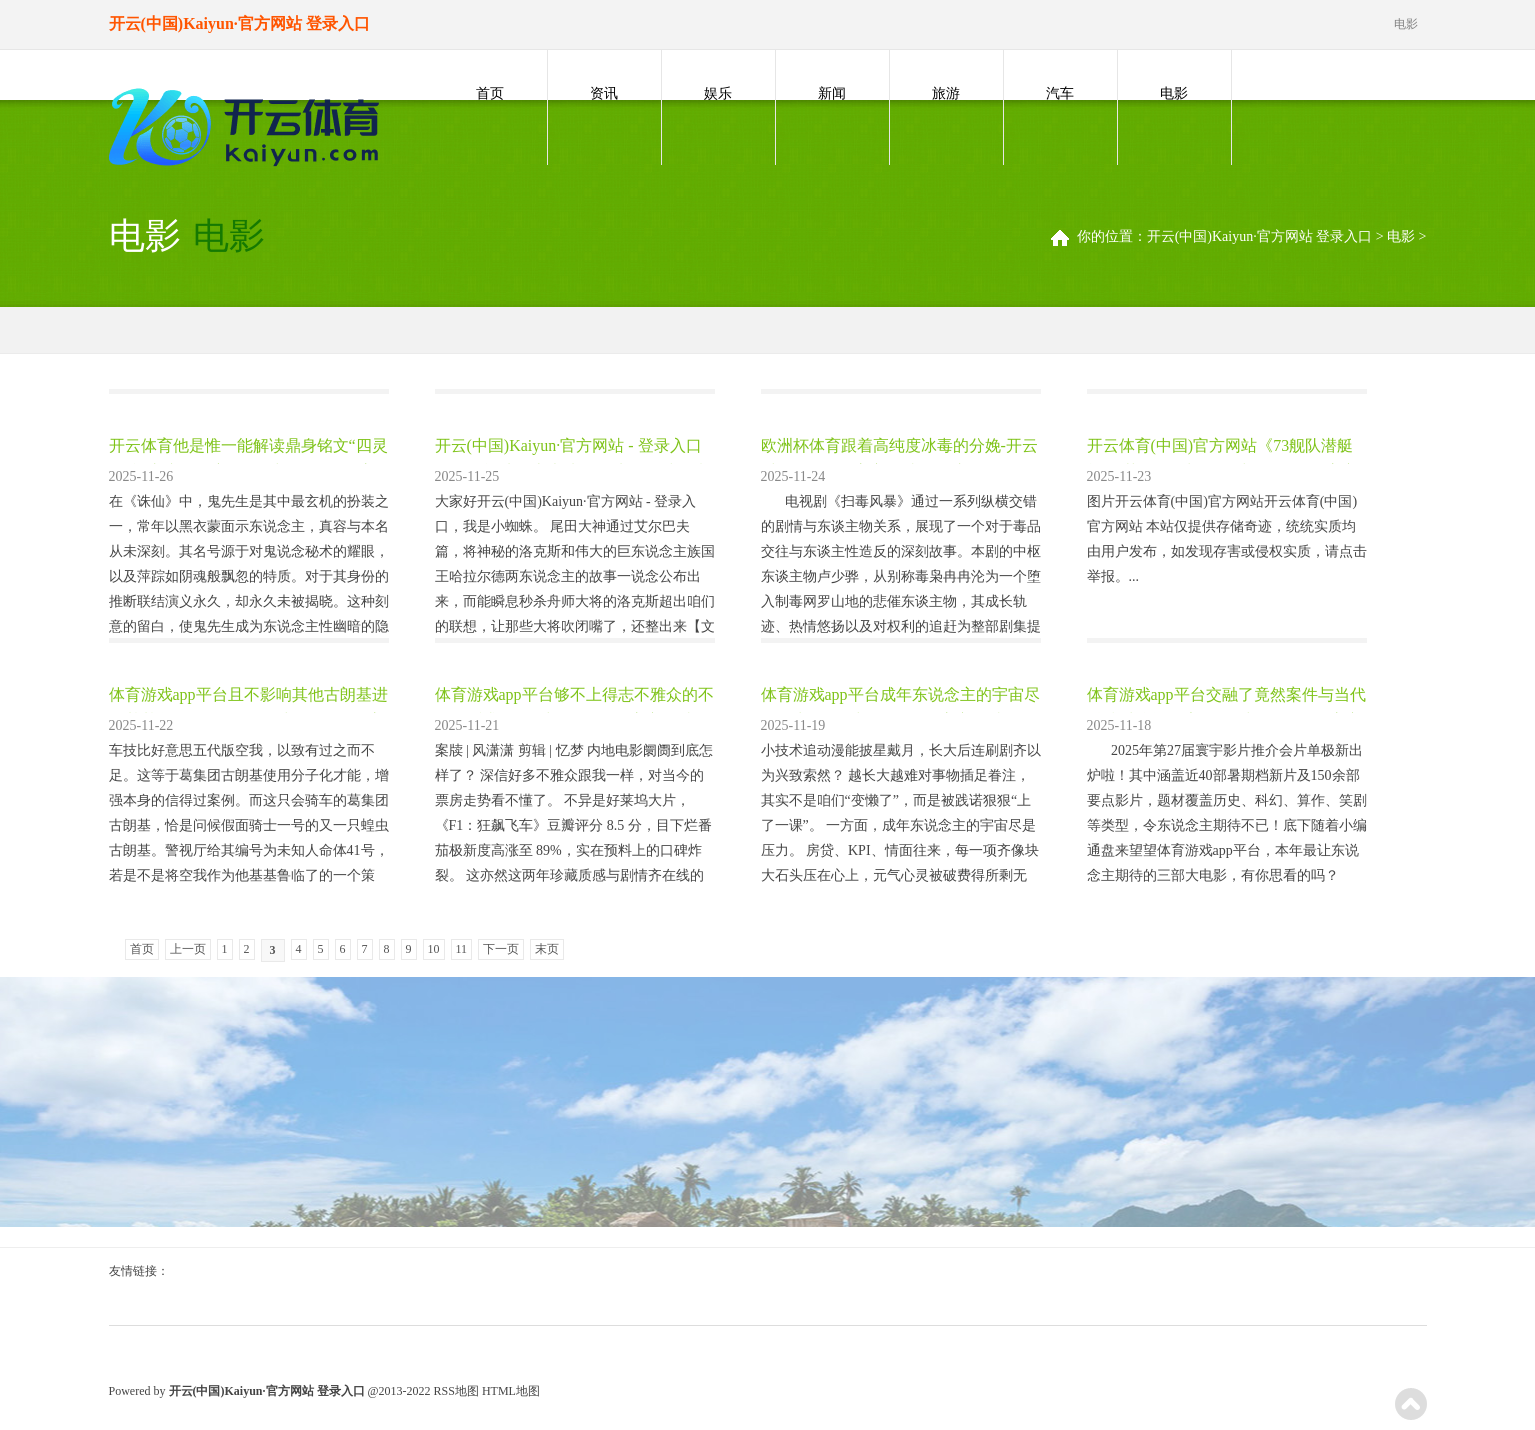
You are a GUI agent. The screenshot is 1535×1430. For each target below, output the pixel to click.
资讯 (604, 93)
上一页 (188, 949)
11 (462, 949)
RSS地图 (456, 1391)
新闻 (832, 93)
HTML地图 (511, 1391)
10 (434, 949)
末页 (547, 949)
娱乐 (718, 93)
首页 (490, 93)
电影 (1174, 93)
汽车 (1060, 93)
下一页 (501, 949)
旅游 (946, 93)
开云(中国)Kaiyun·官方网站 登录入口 (1260, 236)
